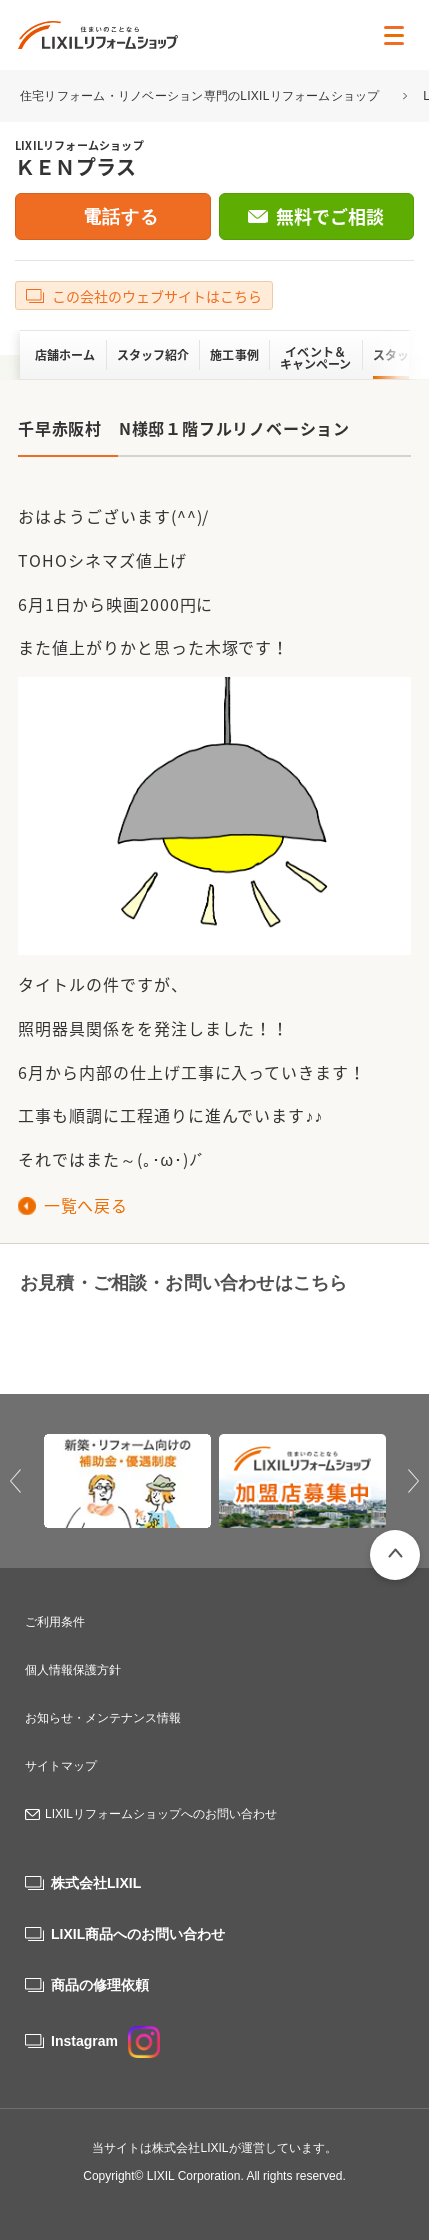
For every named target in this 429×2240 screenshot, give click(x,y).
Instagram (105, 2041)
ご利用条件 (55, 1622)
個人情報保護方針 (73, 1670)
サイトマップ (61, 1766)
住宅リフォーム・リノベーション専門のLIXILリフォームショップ (201, 96)
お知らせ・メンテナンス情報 (103, 1718)
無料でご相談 (330, 216)
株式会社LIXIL (96, 1883)
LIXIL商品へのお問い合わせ (138, 1934)
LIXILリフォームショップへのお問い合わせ (161, 1814)
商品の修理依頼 (100, 1985)
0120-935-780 (109, 1335)
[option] (127, 1481)
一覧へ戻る (85, 1205)
